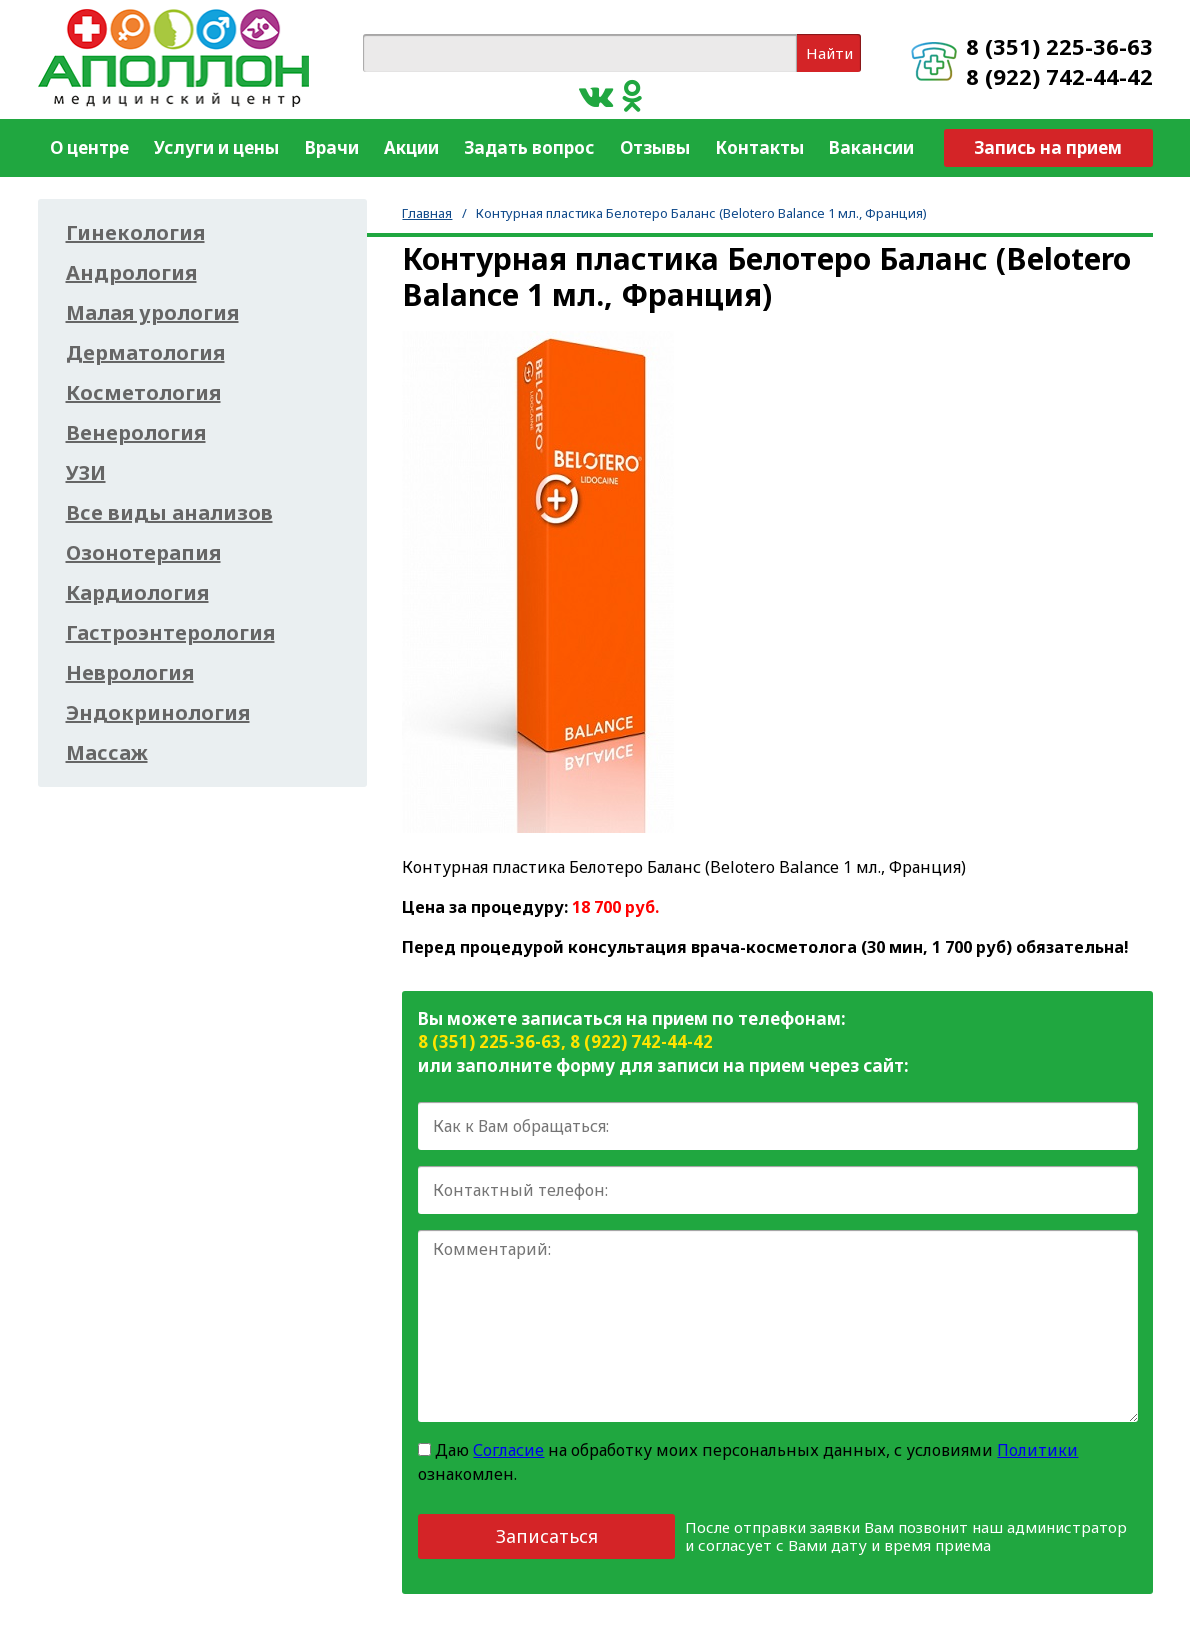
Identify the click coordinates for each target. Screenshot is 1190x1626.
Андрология (131, 273)
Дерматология (145, 353)
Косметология (143, 393)
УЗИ (86, 473)
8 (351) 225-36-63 (1059, 46)
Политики (1037, 1450)
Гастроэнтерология (170, 633)
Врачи (332, 147)
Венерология (136, 433)
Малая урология (152, 313)
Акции (411, 147)
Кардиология (137, 593)
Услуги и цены (216, 147)
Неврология (130, 673)
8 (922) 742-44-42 (1059, 76)
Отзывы (655, 147)
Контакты (759, 147)
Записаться (547, 1536)
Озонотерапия (143, 553)
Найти (829, 53)
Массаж (107, 753)
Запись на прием (1048, 147)
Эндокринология (158, 713)
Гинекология (135, 233)
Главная (427, 213)
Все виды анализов (169, 513)
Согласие (508, 1450)
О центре (89, 147)
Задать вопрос (529, 147)
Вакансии (871, 147)
